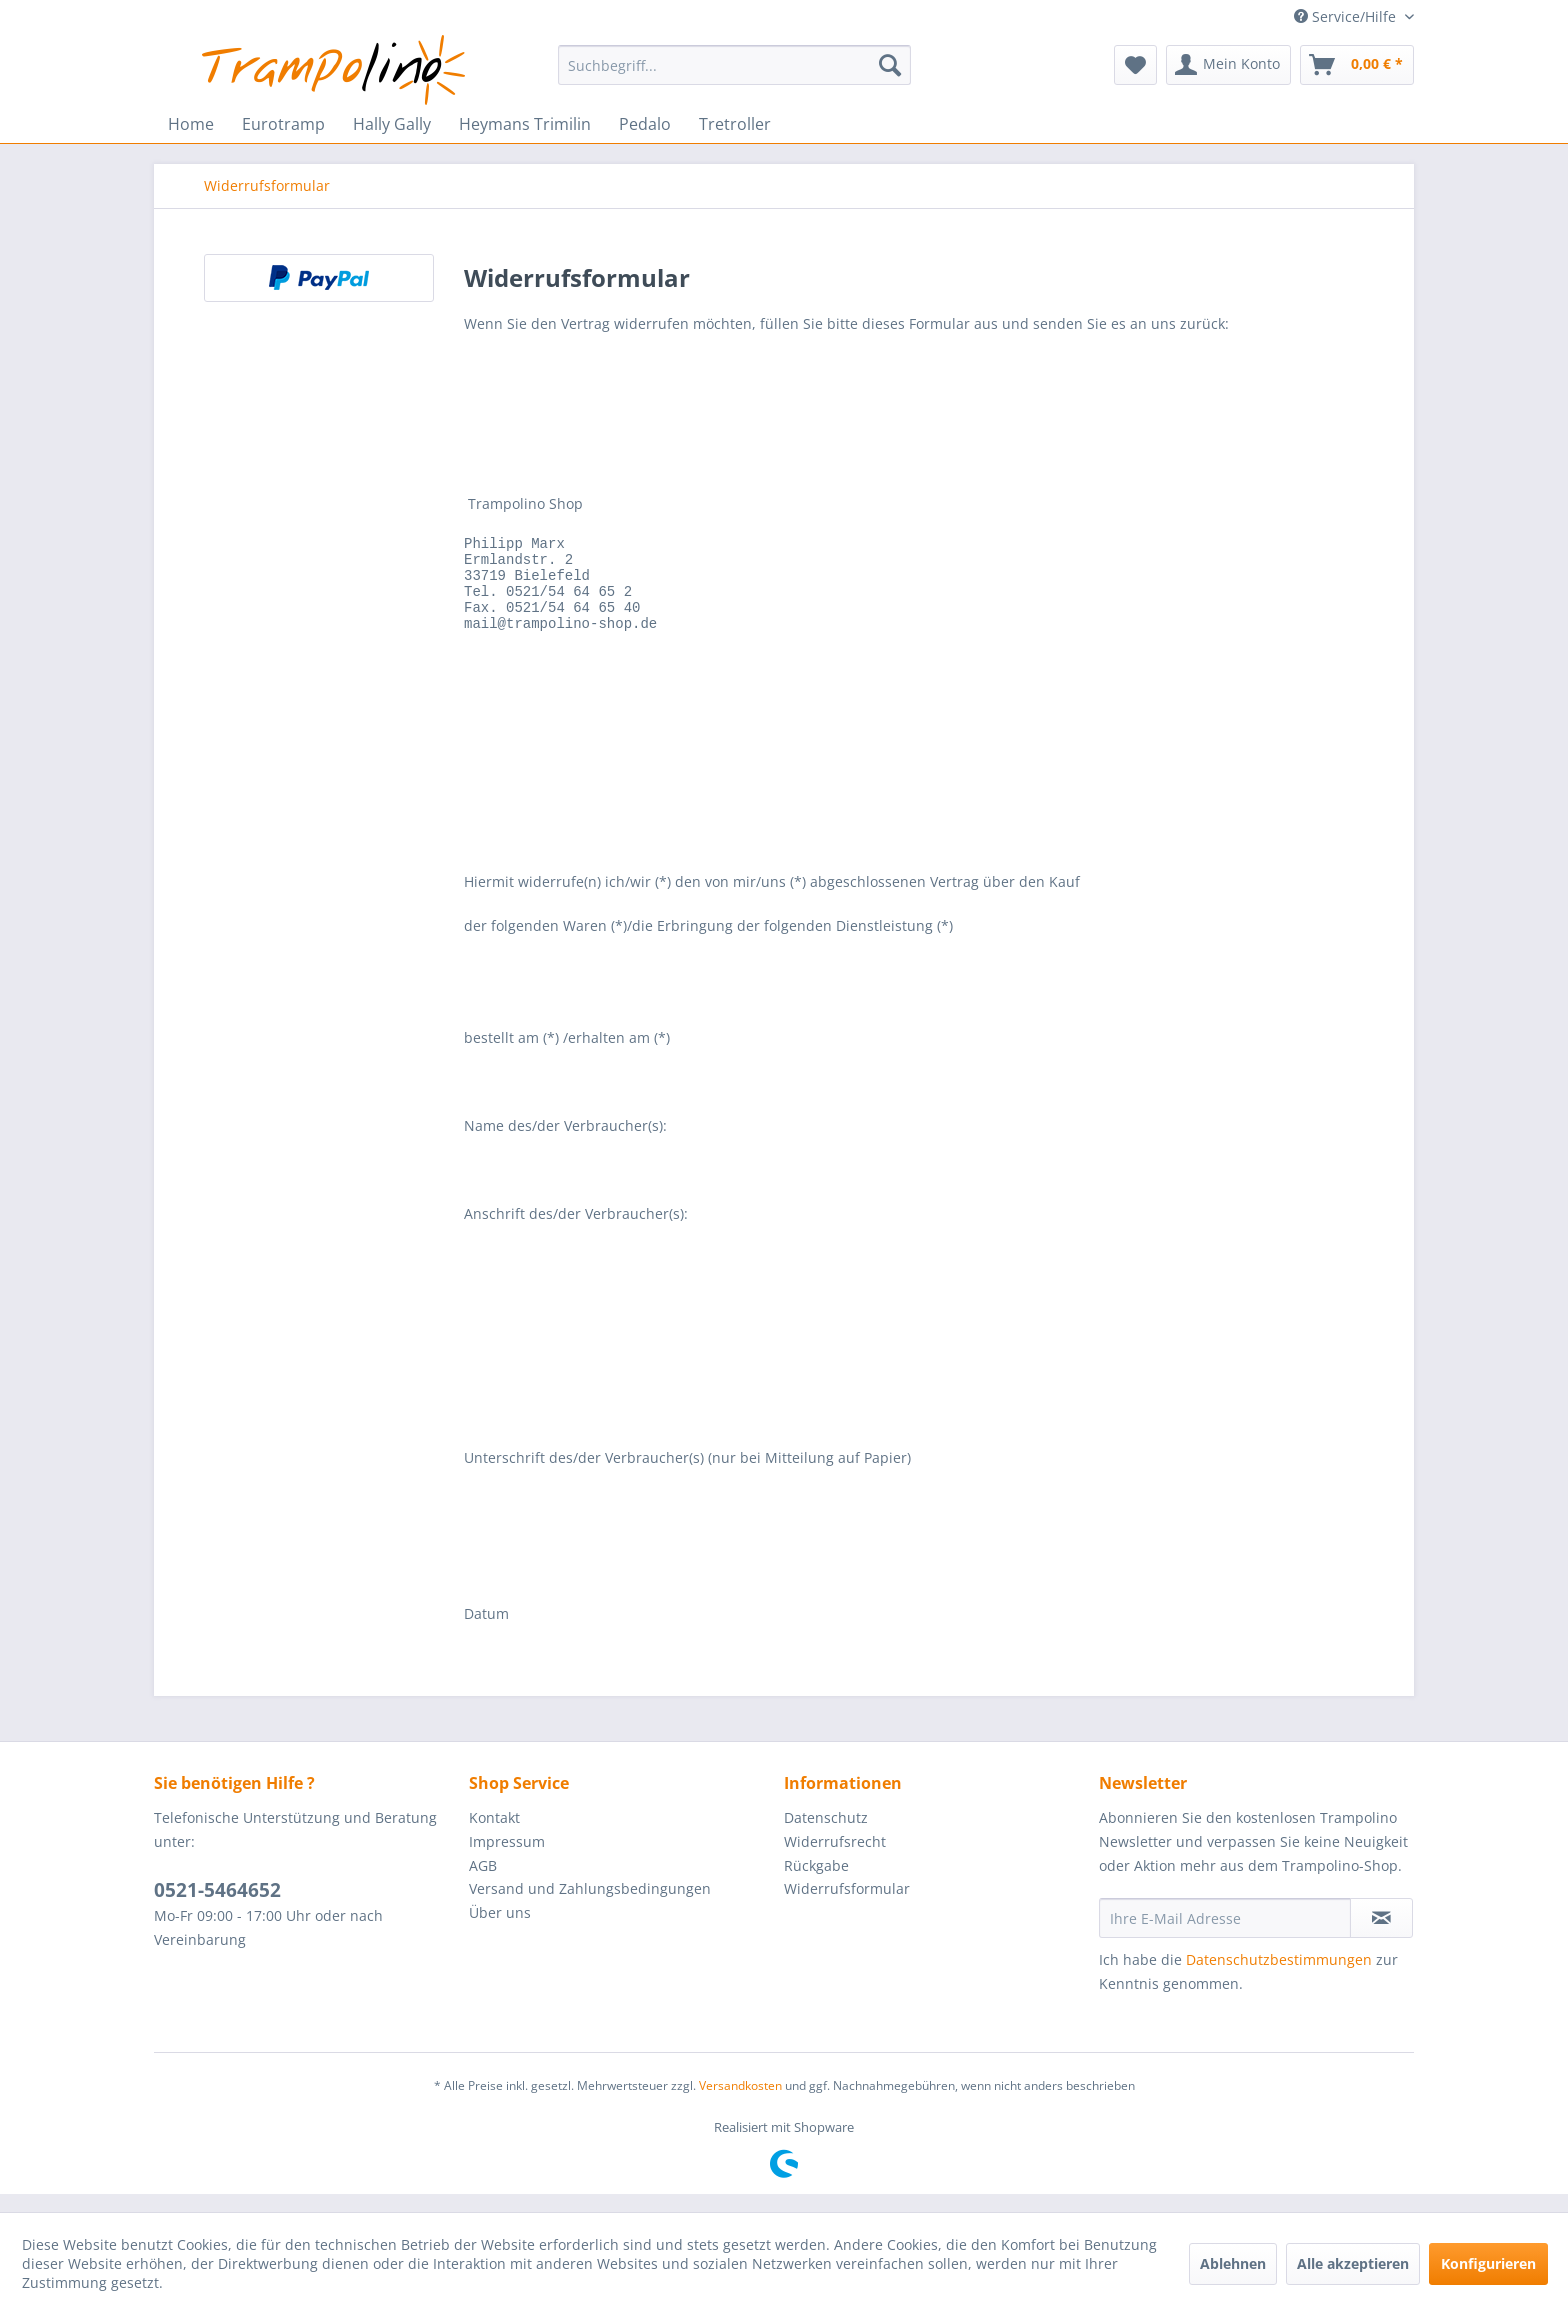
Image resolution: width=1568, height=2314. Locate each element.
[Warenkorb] (1357, 65)
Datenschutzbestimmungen (1279, 1977)
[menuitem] (734, 65)
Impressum (507, 1859)
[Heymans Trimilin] (525, 124)
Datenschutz (826, 1835)
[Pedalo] (645, 124)
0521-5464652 (217, 1908)
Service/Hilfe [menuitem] (1347, 16)
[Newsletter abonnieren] (1381, 1936)
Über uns (500, 1930)
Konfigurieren (1488, 2263)
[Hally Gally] (392, 124)
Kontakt (494, 1835)
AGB (483, 1883)
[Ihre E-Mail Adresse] (1225, 1936)
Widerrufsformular (847, 1906)
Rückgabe (816, 1883)
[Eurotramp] (283, 124)
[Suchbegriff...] (734, 65)
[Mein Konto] (1228, 65)
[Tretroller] (735, 124)
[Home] (191, 124)
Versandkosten (740, 2103)
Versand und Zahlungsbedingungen (590, 1906)
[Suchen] (890, 65)
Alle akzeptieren (1353, 2263)
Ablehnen (1233, 2263)
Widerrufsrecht (835, 1859)
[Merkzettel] (1135, 65)
